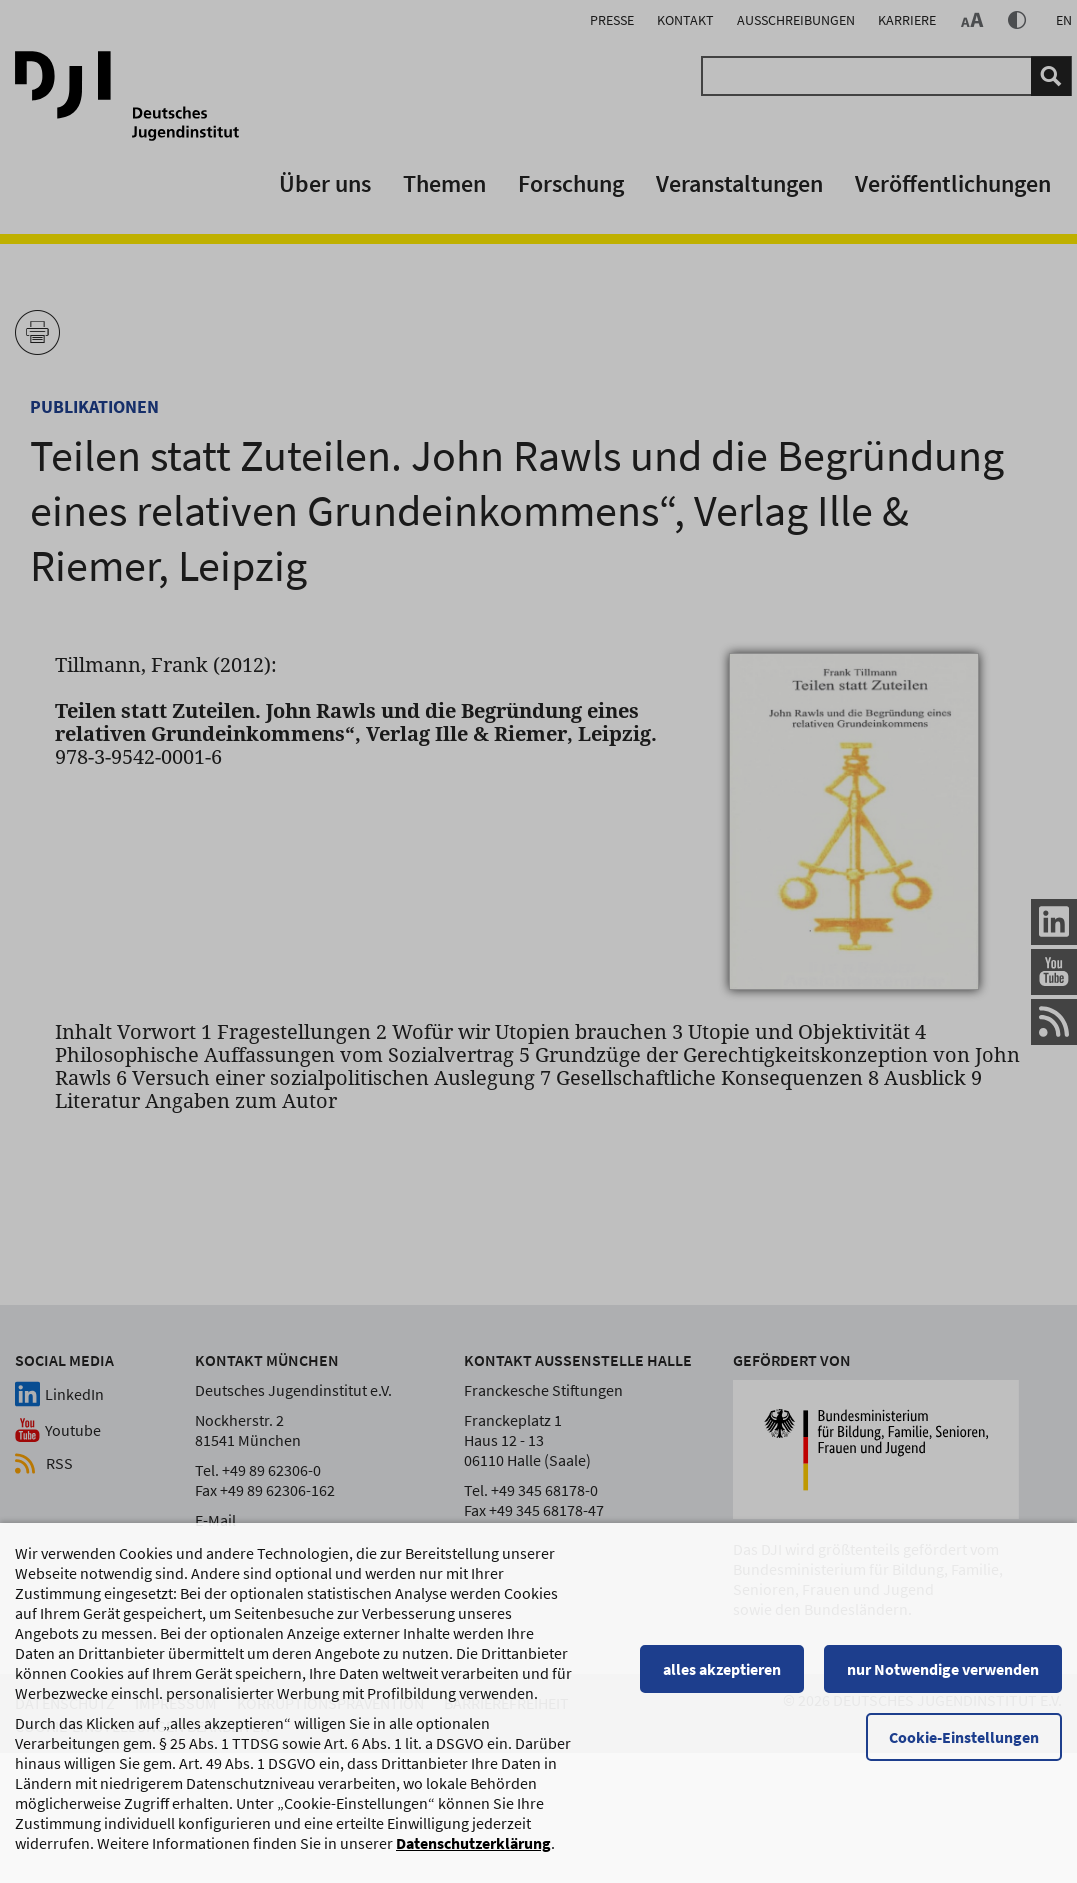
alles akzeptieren (722, 1678)
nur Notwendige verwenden (943, 1678)
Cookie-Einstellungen (964, 1746)
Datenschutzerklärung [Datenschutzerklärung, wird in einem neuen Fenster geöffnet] (473, 1852)
